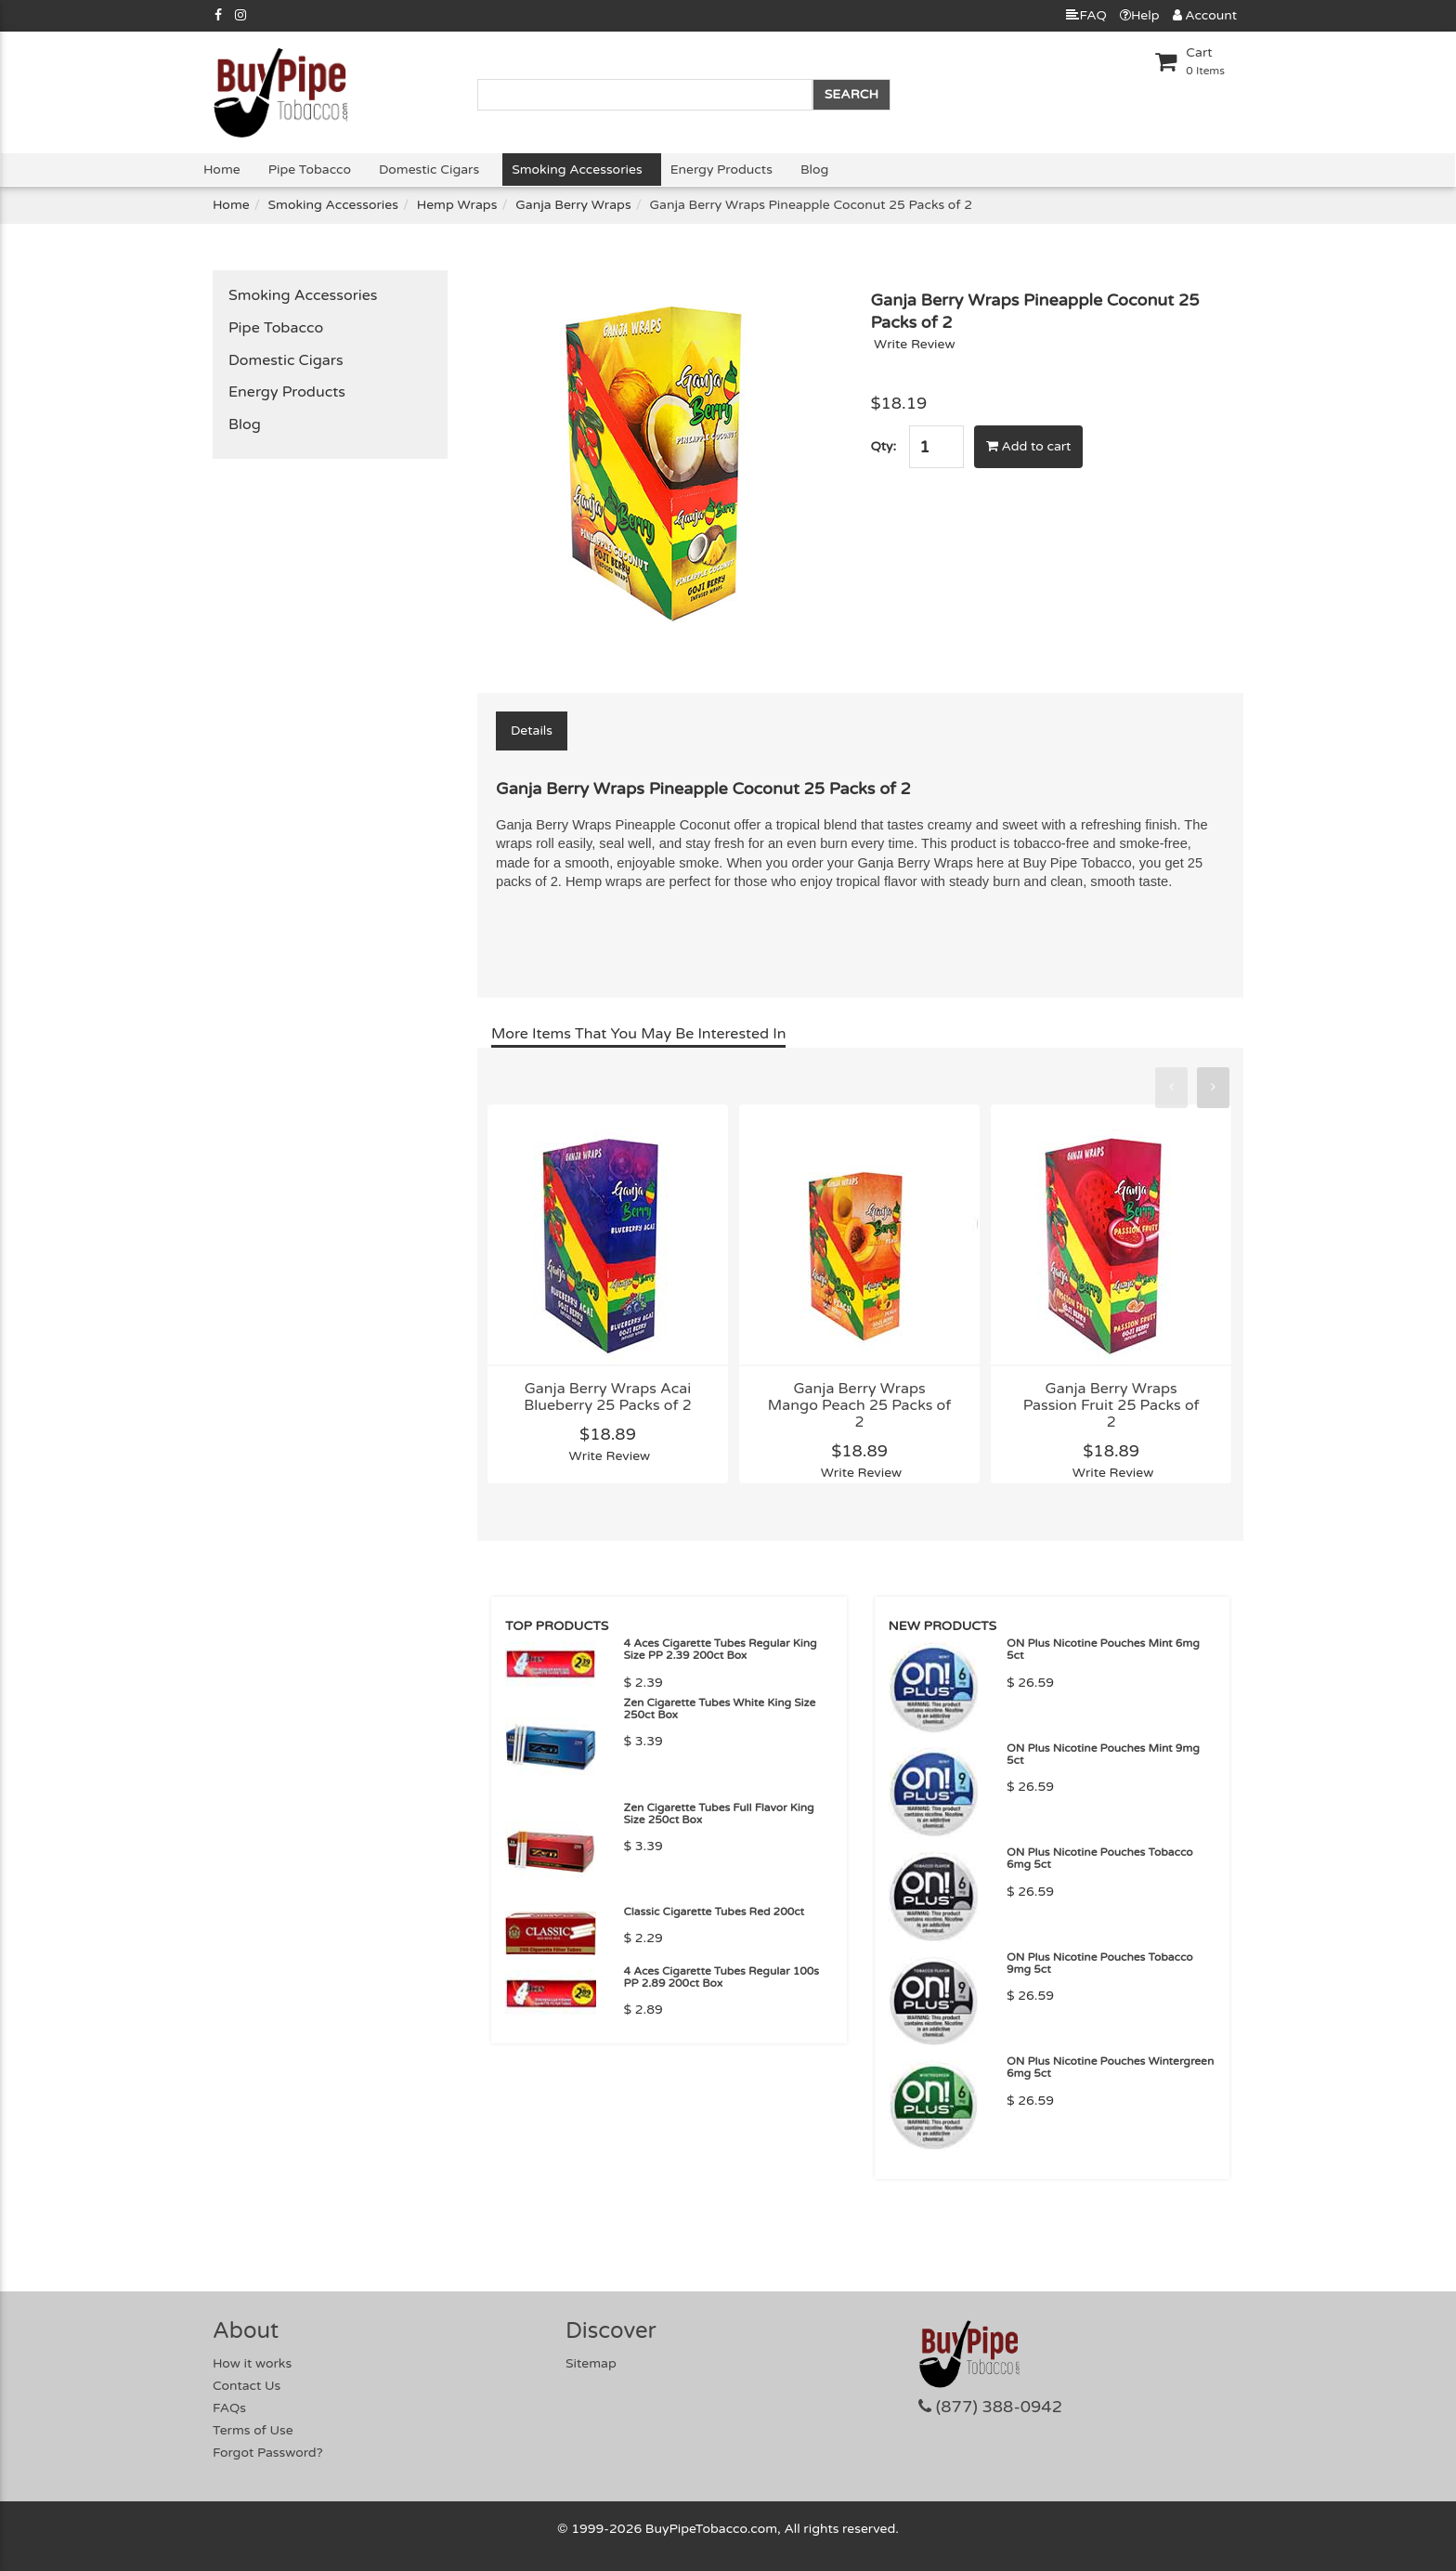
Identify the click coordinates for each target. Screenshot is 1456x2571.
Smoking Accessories (577, 169)
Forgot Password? (268, 2452)
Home (221, 169)
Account (1205, 15)
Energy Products (721, 169)
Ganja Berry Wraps (572, 205)
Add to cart (1029, 446)
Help (1140, 15)
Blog (814, 169)
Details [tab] (531, 730)
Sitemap (591, 2363)
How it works (252, 2363)
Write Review (915, 344)
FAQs (229, 2408)
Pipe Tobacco (309, 169)
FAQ (1086, 15)
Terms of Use (253, 2430)
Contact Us (246, 2386)
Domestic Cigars (429, 169)
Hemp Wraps (457, 205)
